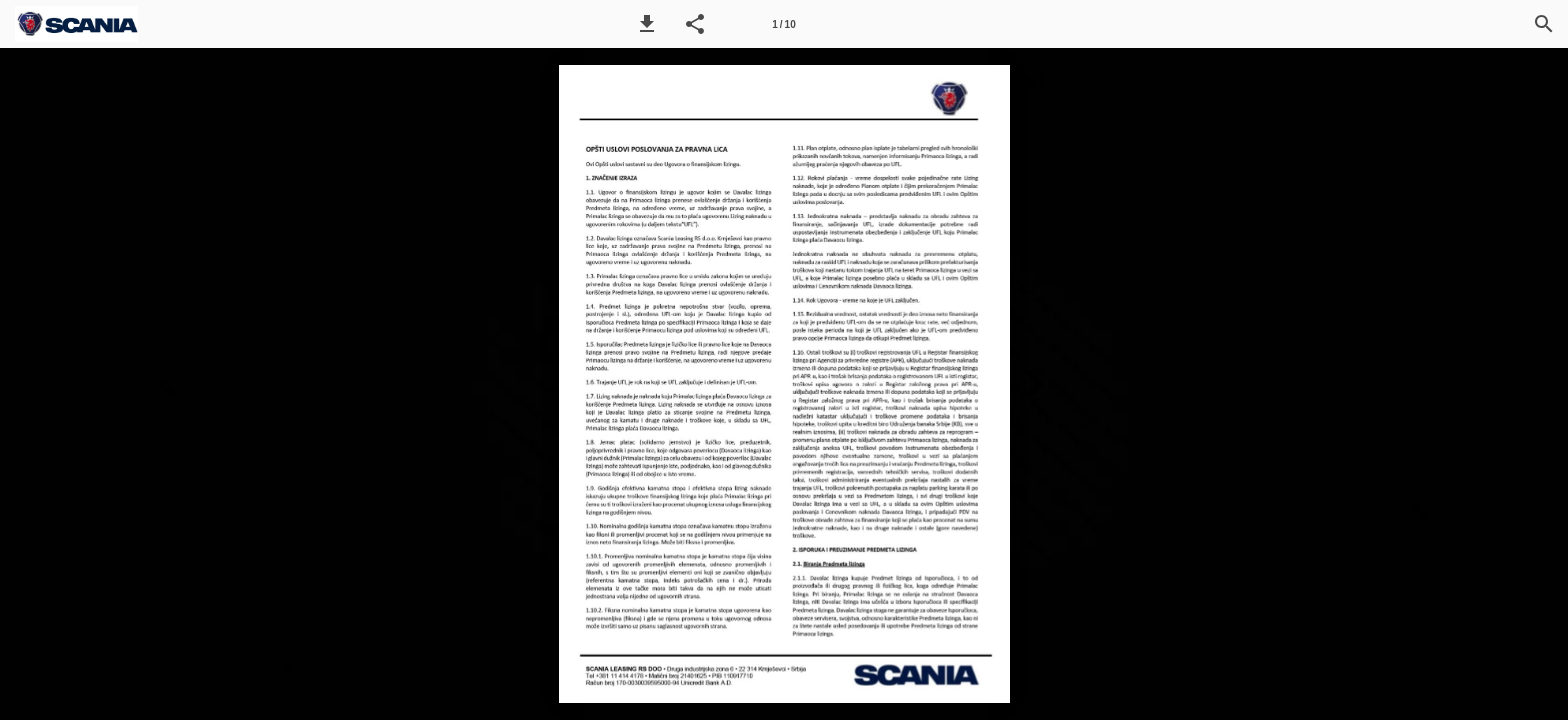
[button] (647, 24)
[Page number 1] (784, 24)
